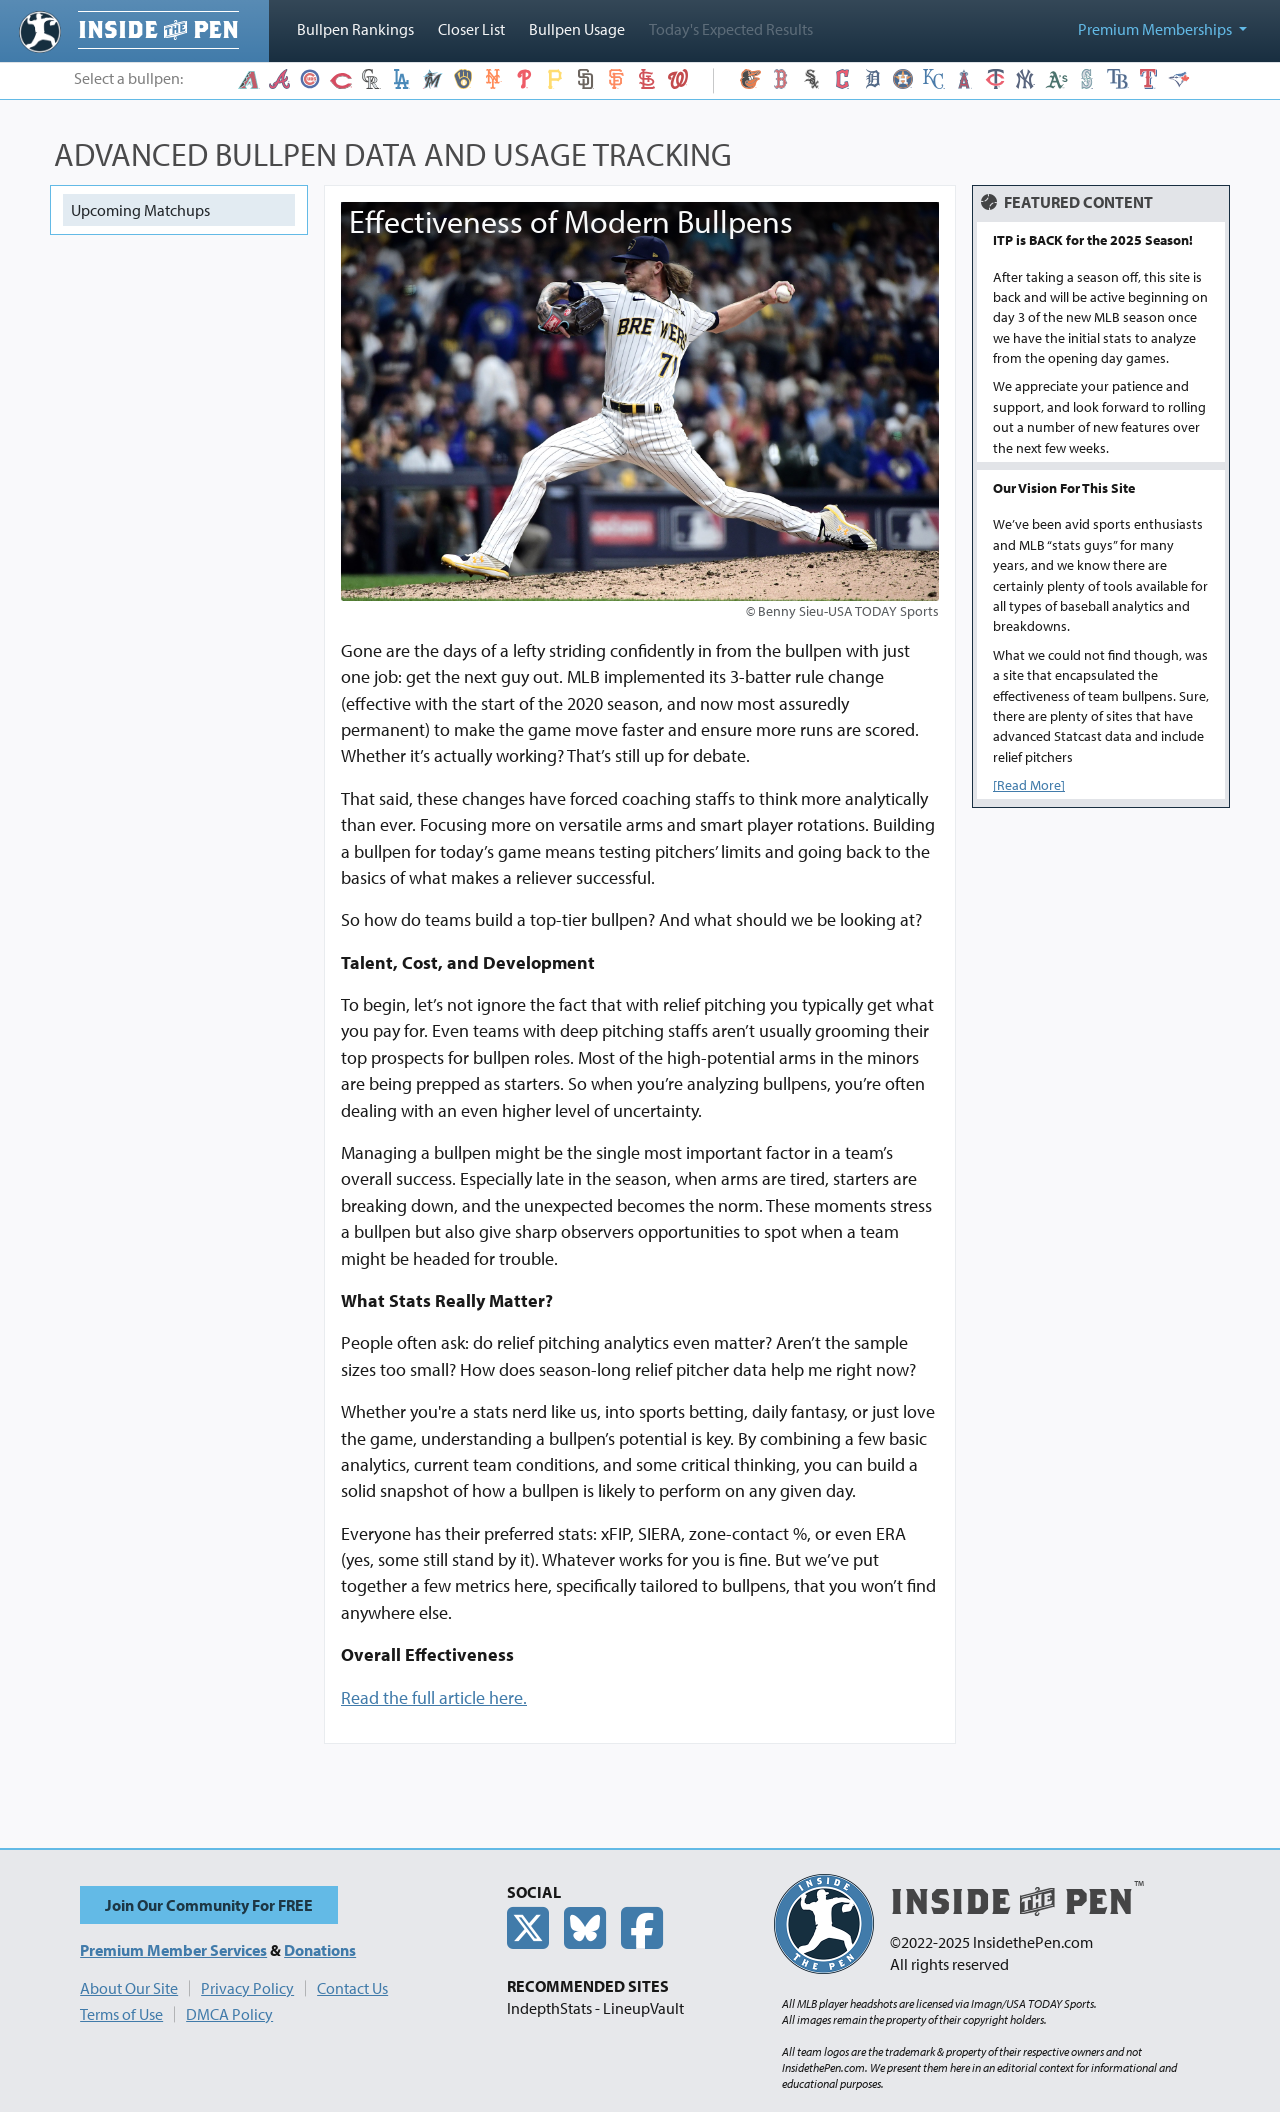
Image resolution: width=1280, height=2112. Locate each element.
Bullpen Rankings (355, 29)
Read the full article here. (434, 1697)
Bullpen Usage (577, 29)
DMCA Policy (229, 2014)
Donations (320, 1950)
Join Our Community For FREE (209, 1905)
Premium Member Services (173, 1950)
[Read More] (1029, 785)
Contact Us (352, 1988)
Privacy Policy (247, 1988)
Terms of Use (121, 2014)
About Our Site (129, 1988)
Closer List (471, 29)
